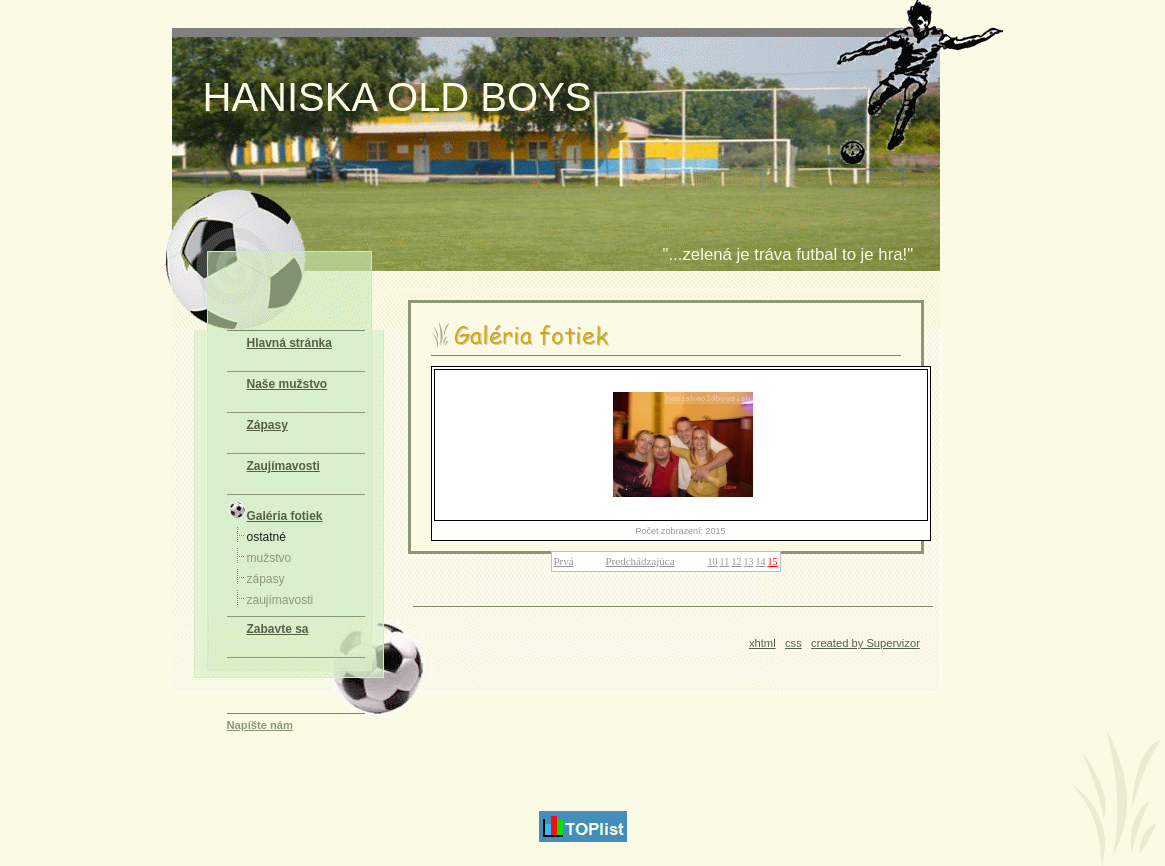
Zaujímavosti (283, 466)
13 (749, 561)
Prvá (564, 561)
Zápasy (267, 425)
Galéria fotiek (275, 511)
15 (773, 561)
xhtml (762, 643)
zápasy (266, 579)
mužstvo (269, 558)
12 (737, 561)
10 (713, 561)
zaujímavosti (280, 600)
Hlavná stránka (289, 343)
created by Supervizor (865, 643)
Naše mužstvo (287, 384)
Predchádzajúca (640, 561)
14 (761, 561)
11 (725, 561)
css (793, 643)
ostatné (266, 537)
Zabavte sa (278, 629)
